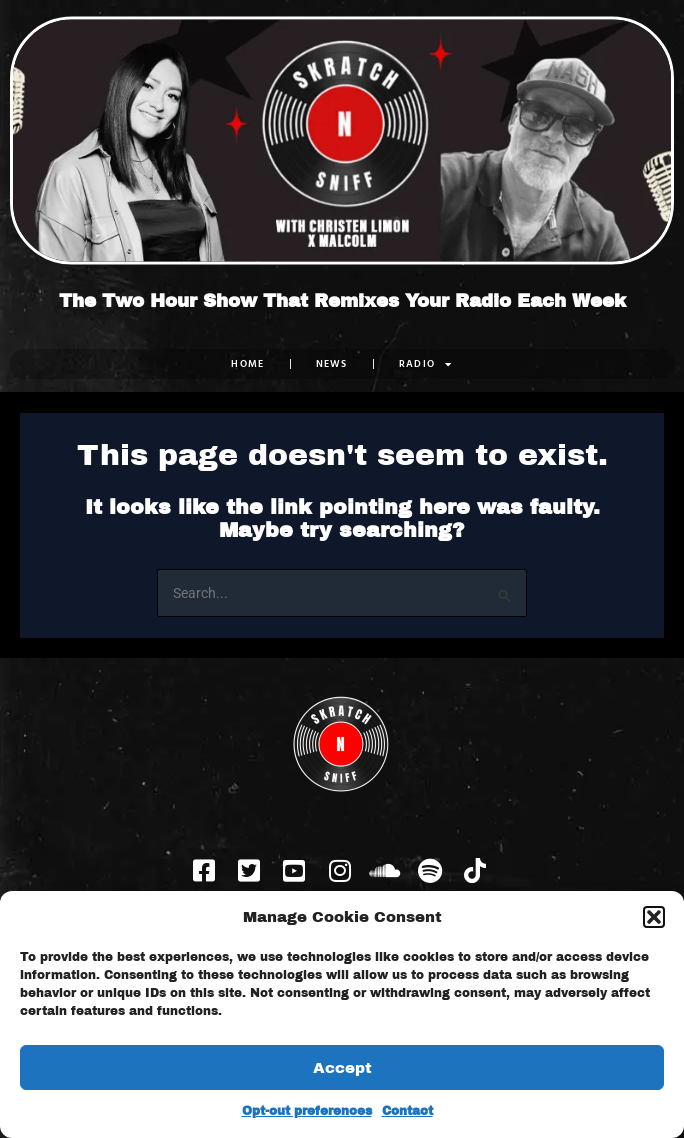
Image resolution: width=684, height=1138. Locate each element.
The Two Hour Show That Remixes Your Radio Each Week (342, 301)
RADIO (426, 364)
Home (247, 363)
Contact (407, 1111)
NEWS (332, 363)
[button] (654, 917)
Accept (342, 1068)
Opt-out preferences (307, 1111)
